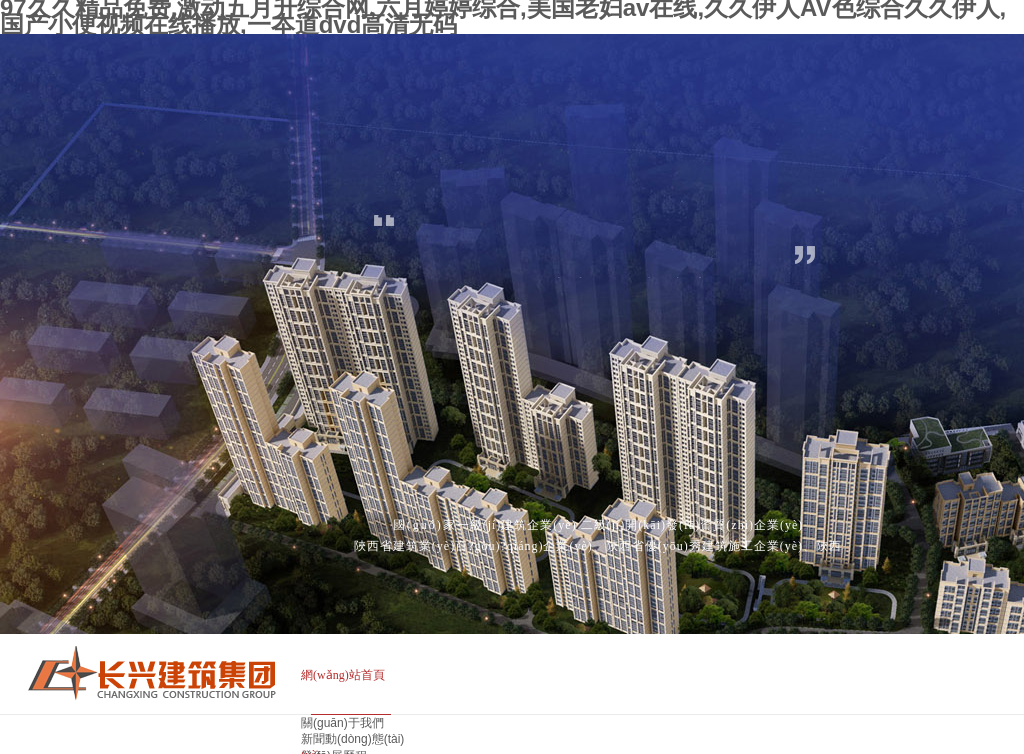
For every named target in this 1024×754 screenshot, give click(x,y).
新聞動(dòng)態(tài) (352, 739)
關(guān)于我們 (342, 723)
